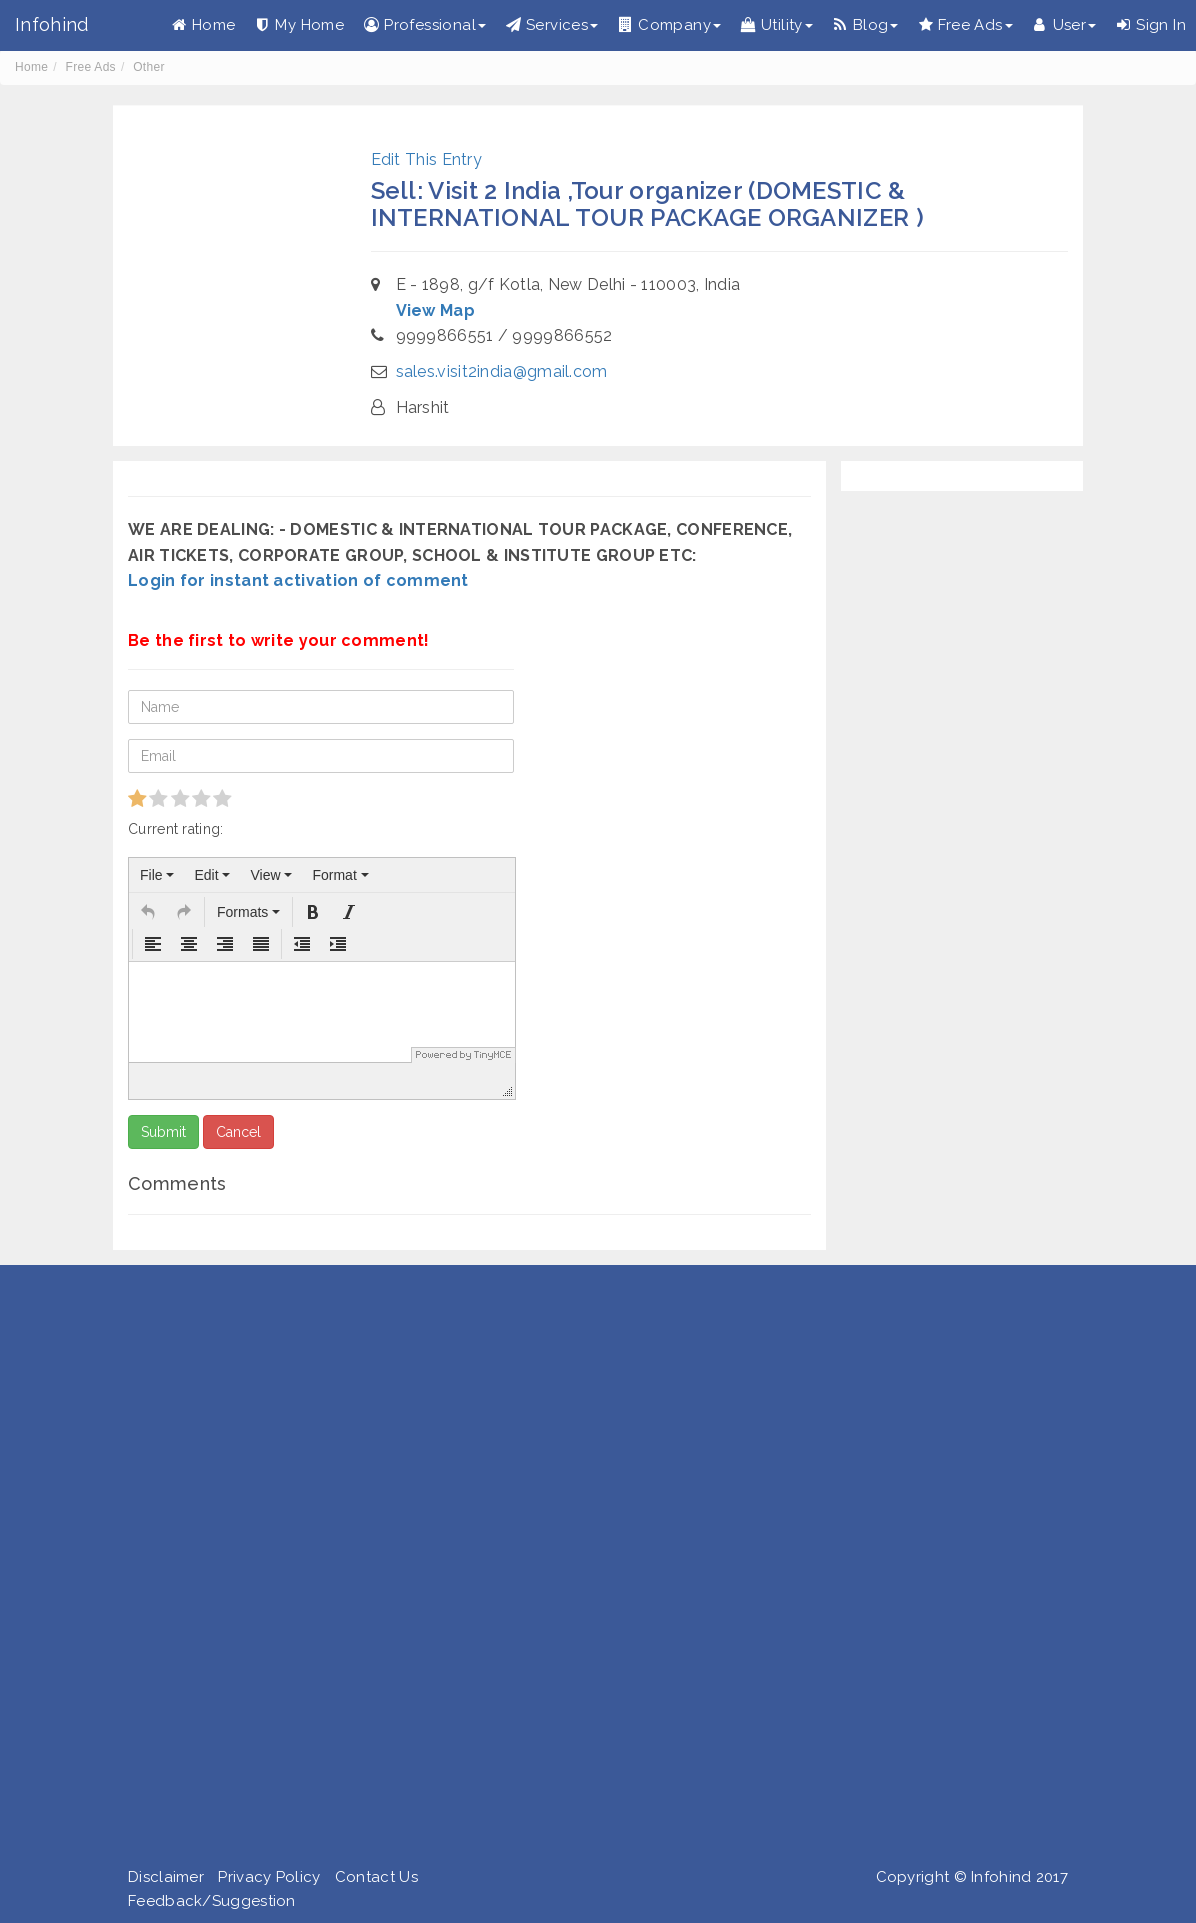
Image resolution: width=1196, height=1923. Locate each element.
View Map (435, 310)
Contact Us (376, 1877)
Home (204, 25)
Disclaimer (166, 1877)
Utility (777, 25)
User (1065, 25)
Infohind (51, 24)
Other (149, 67)
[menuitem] (157, 875)
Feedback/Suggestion (212, 1901)
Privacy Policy (269, 1877)
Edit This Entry (427, 159)
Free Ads (965, 25)
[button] (148, 912)
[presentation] (157, 875)
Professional (425, 25)
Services (552, 25)
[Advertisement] (590, 1570)
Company (669, 25)
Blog (866, 25)
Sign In (1151, 25)
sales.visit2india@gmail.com (502, 371)
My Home (299, 25)
